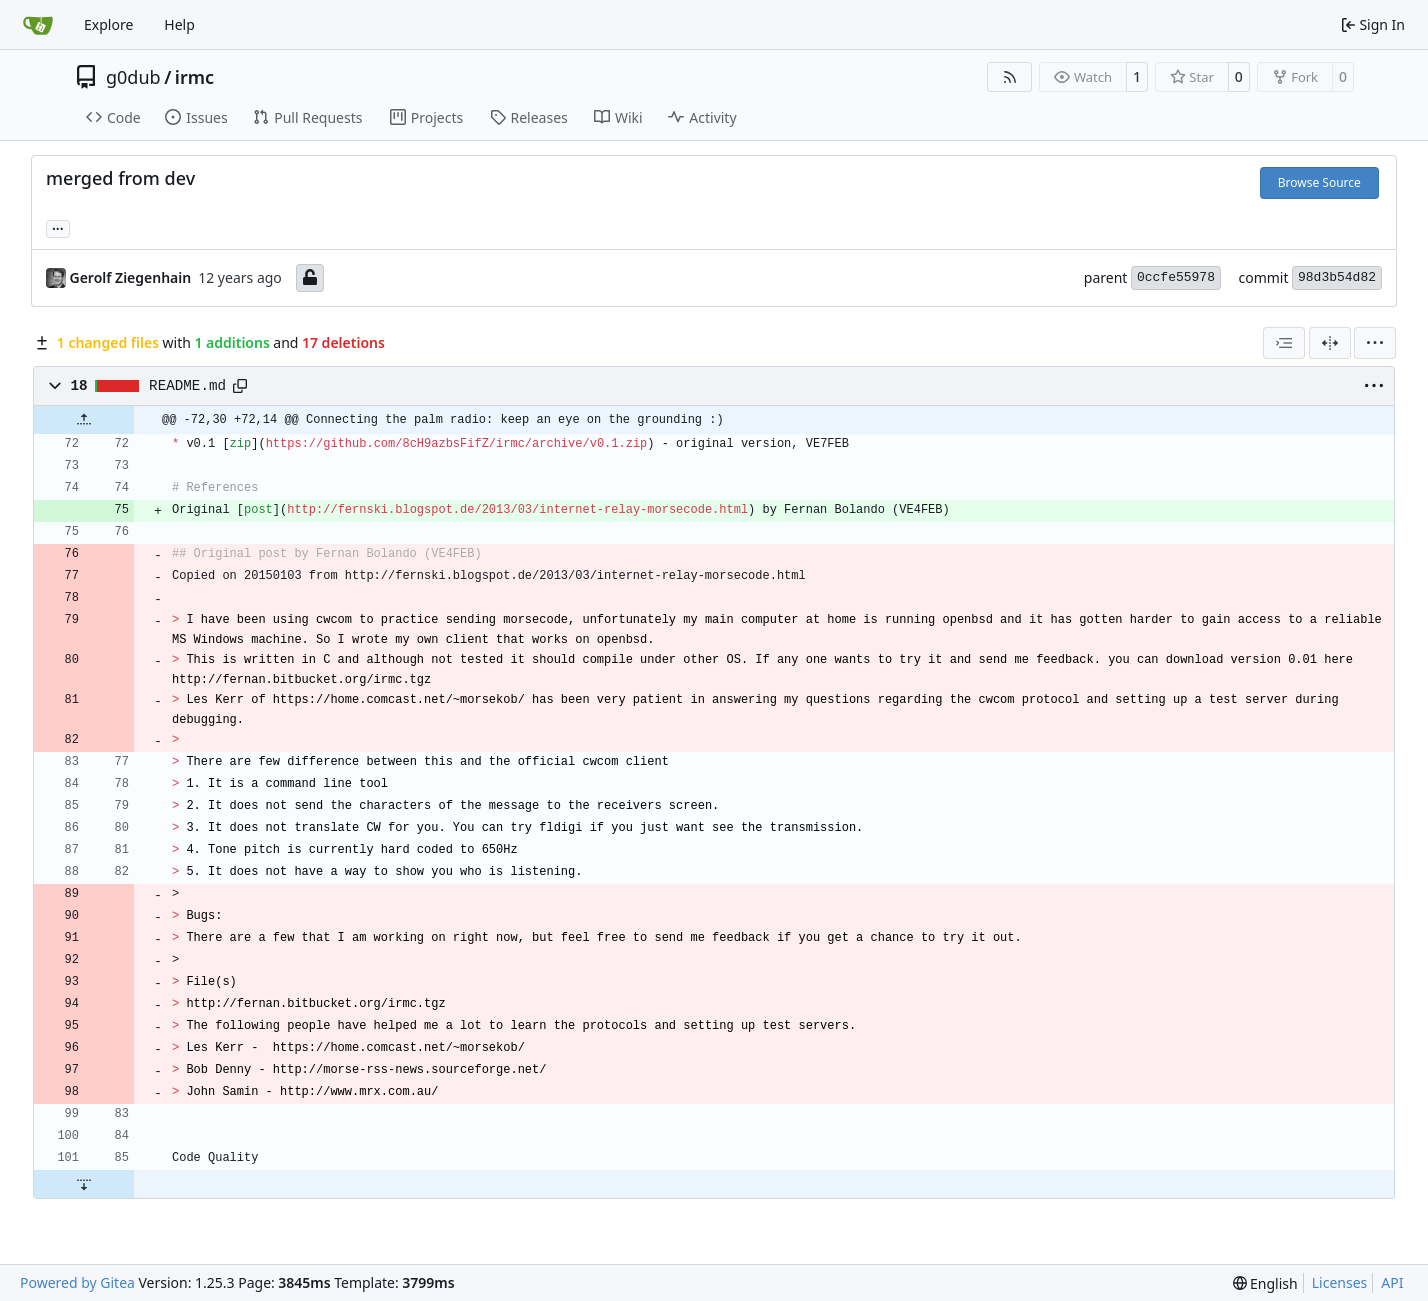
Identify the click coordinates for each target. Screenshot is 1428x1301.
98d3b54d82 (1337, 277)
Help (179, 24)
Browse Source (1319, 182)
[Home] (38, 25)
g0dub (133, 77)
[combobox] (1284, 343)
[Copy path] (240, 386)
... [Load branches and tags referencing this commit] (58, 227)
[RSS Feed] (1010, 77)
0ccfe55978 (1176, 277)
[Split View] (1330, 343)
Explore (108, 24)
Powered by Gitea (77, 1282)
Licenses (1340, 1282)
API (1392, 1282)
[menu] (1375, 343)
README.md (187, 386)
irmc (194, 77)
